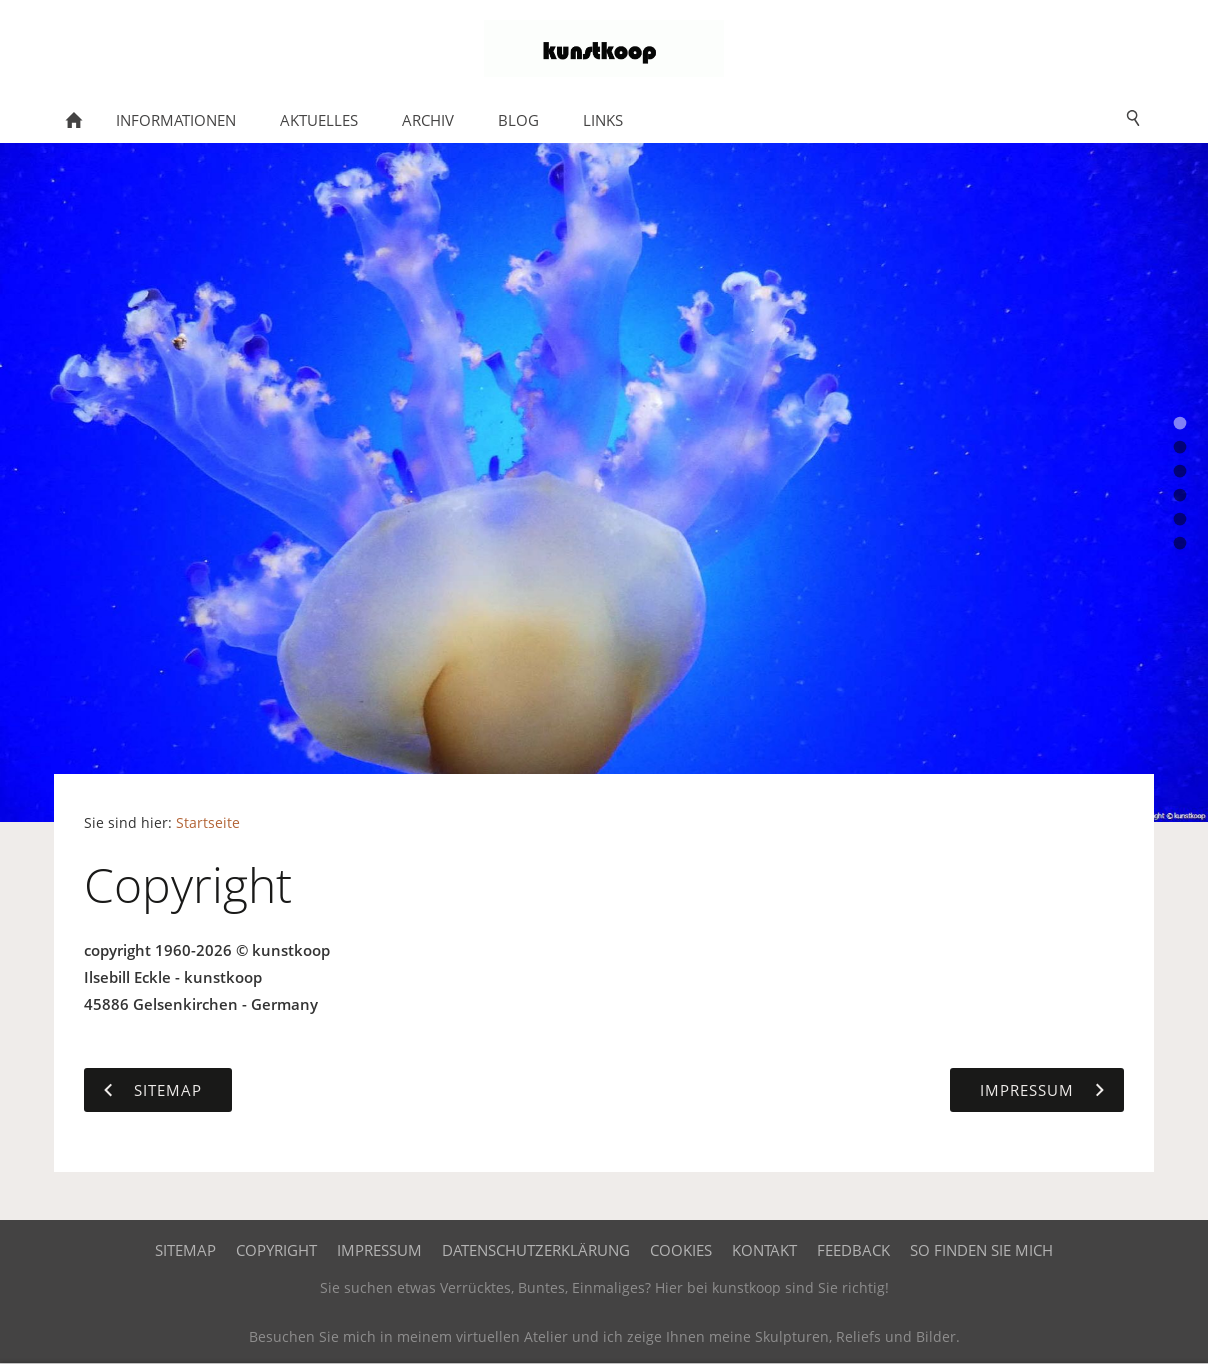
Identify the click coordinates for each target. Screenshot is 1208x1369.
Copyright (276, 1250)
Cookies (681, 1250)
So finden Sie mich (981, 1250)
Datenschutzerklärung (536, 1250)
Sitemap (185, 1250)
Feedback (853, 1250)
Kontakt (764, 1250)
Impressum (379, 1250)
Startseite (208, 823)
